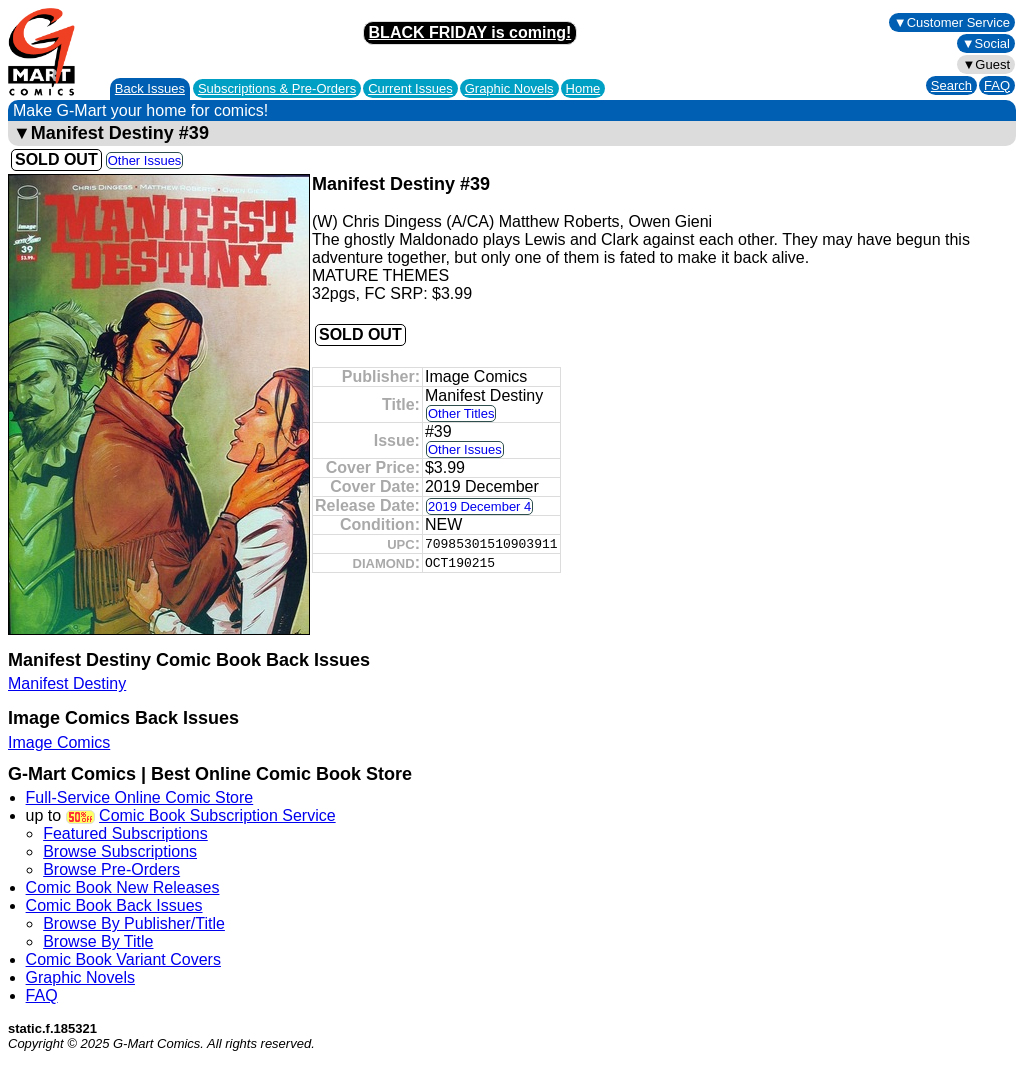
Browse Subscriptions (120, 851)
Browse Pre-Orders (111, 869)
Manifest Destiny (67, 683)
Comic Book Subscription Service (217, 815)
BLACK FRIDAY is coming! (470, 32)
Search (951, 85)
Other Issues (145, 160)
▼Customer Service (952, 22)
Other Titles (461, 413)
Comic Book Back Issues (114, 905)
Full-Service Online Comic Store (140, 797)
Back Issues (150, 88)
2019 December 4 (479, 506)
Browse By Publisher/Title (134, 923)
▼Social (986, 43)
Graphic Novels (509, 88)
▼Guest (986, 64)
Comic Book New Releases (123, 887)
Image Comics (59, 742)
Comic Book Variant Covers (123, 959)
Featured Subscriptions (125, 833)
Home (583, 88)
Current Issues (410, 88)
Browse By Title (98, 941)
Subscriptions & (277, 88)
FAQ (997, 85)
